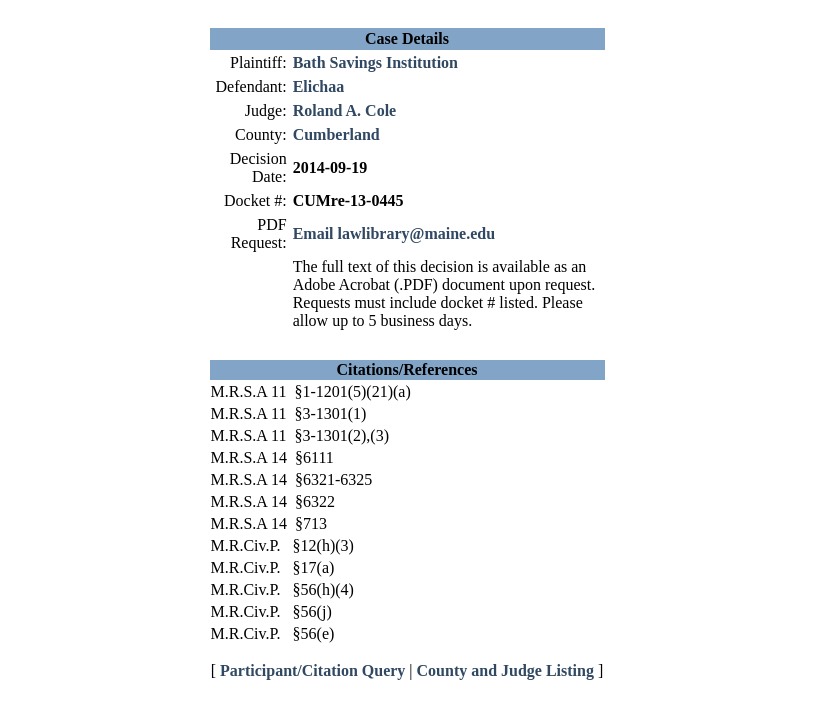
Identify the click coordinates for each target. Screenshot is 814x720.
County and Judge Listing (505, 670)
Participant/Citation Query (312, 670)
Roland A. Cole (345, 110)
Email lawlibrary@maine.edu (394, 233)
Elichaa (319, 86)
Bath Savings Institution (375, 62)
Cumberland (336, 134)
